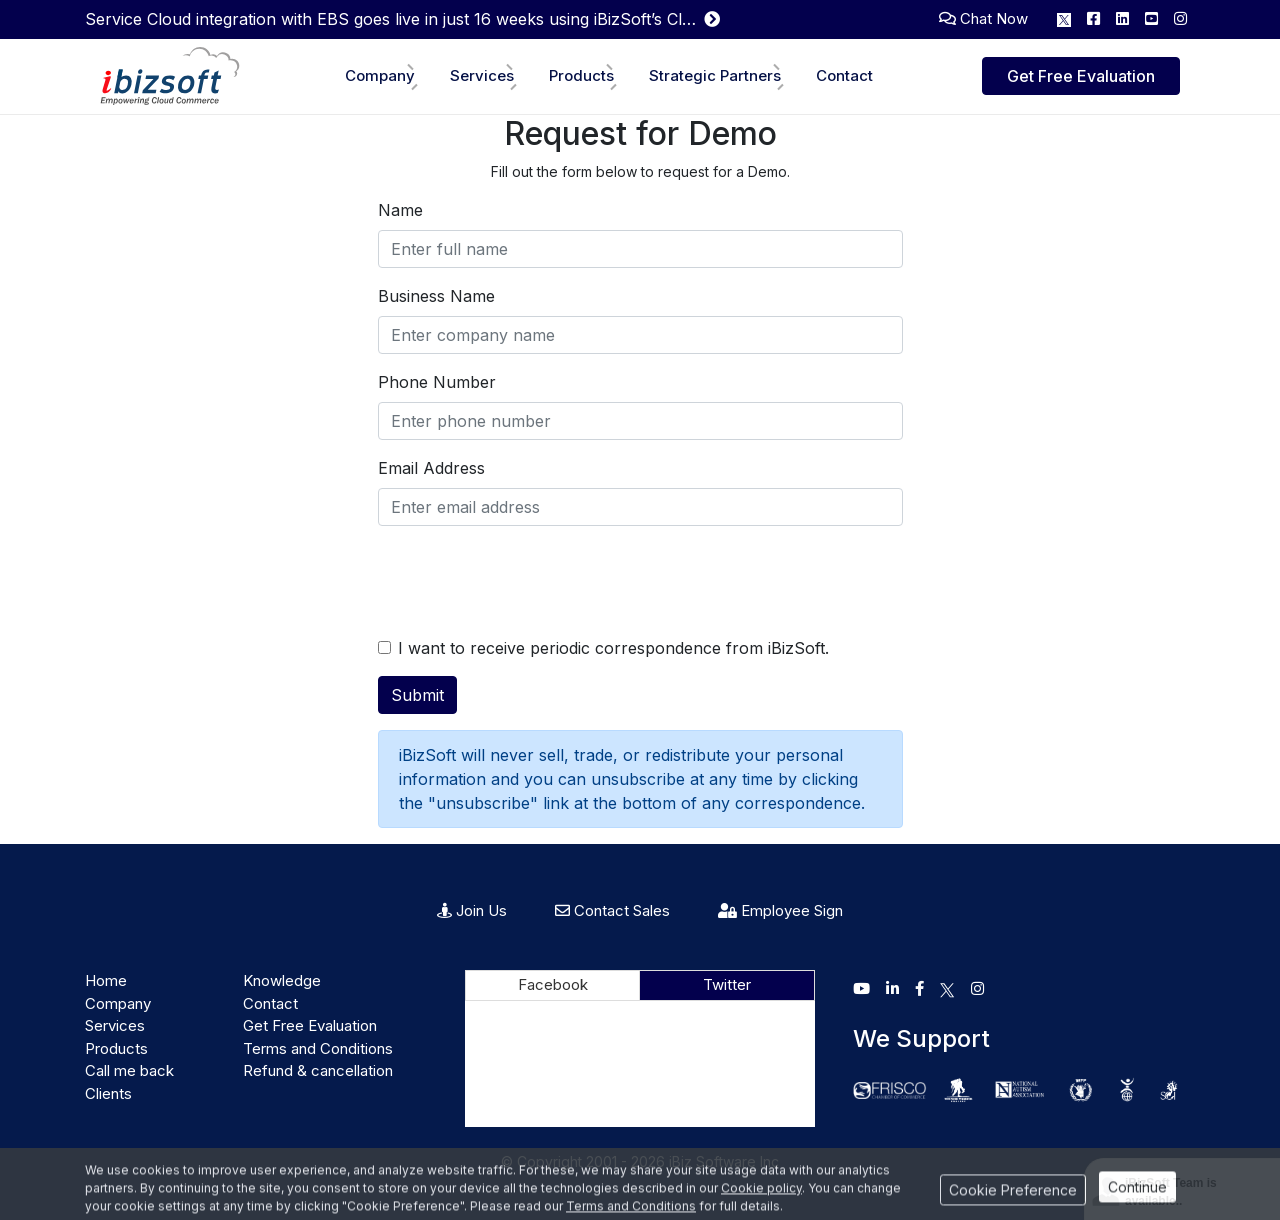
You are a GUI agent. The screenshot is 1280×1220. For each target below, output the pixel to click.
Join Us (472, 910)
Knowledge (282, 980)
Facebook (553, 984)
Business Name (436, 296)
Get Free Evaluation (1081, 76)
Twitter (727, 984)
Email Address (431, 468)
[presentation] (530, 581)
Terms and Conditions (318, 1048)
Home (106, 980)
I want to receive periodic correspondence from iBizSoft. (613, 648)
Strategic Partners (715, 75)
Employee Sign (780, 910)
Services (482, 75)
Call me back (129, 1070)
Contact (844, 75)
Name (400, 210)
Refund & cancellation (318, 1070)
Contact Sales (612, 910)
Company (380, 75)
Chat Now (983, 18)
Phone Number (437, 382)
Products (581, 75)
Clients (108, 1093)
